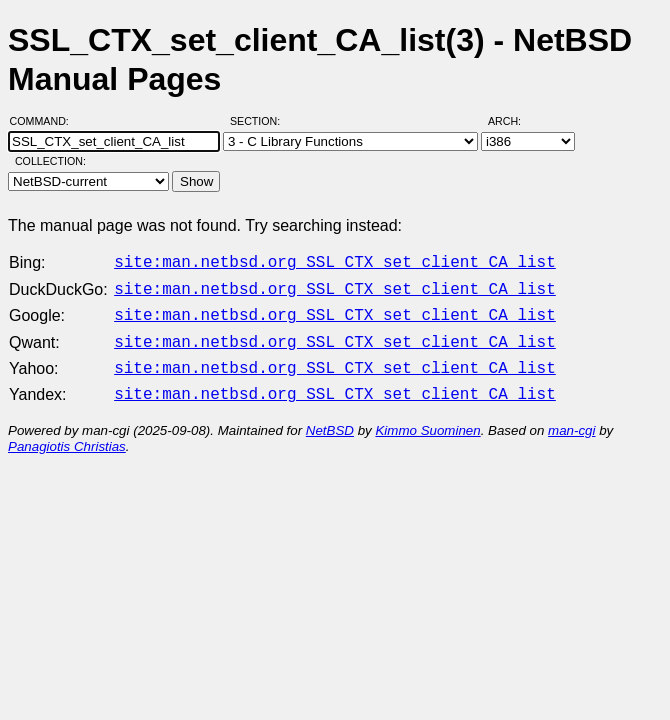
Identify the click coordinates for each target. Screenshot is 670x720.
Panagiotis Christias (67, 434)
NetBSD (330, 418)
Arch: (513, 121)
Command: (45, 121)
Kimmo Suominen (427, 418)
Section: (259, 121)
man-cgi (571, 418)
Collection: (50, 161)
